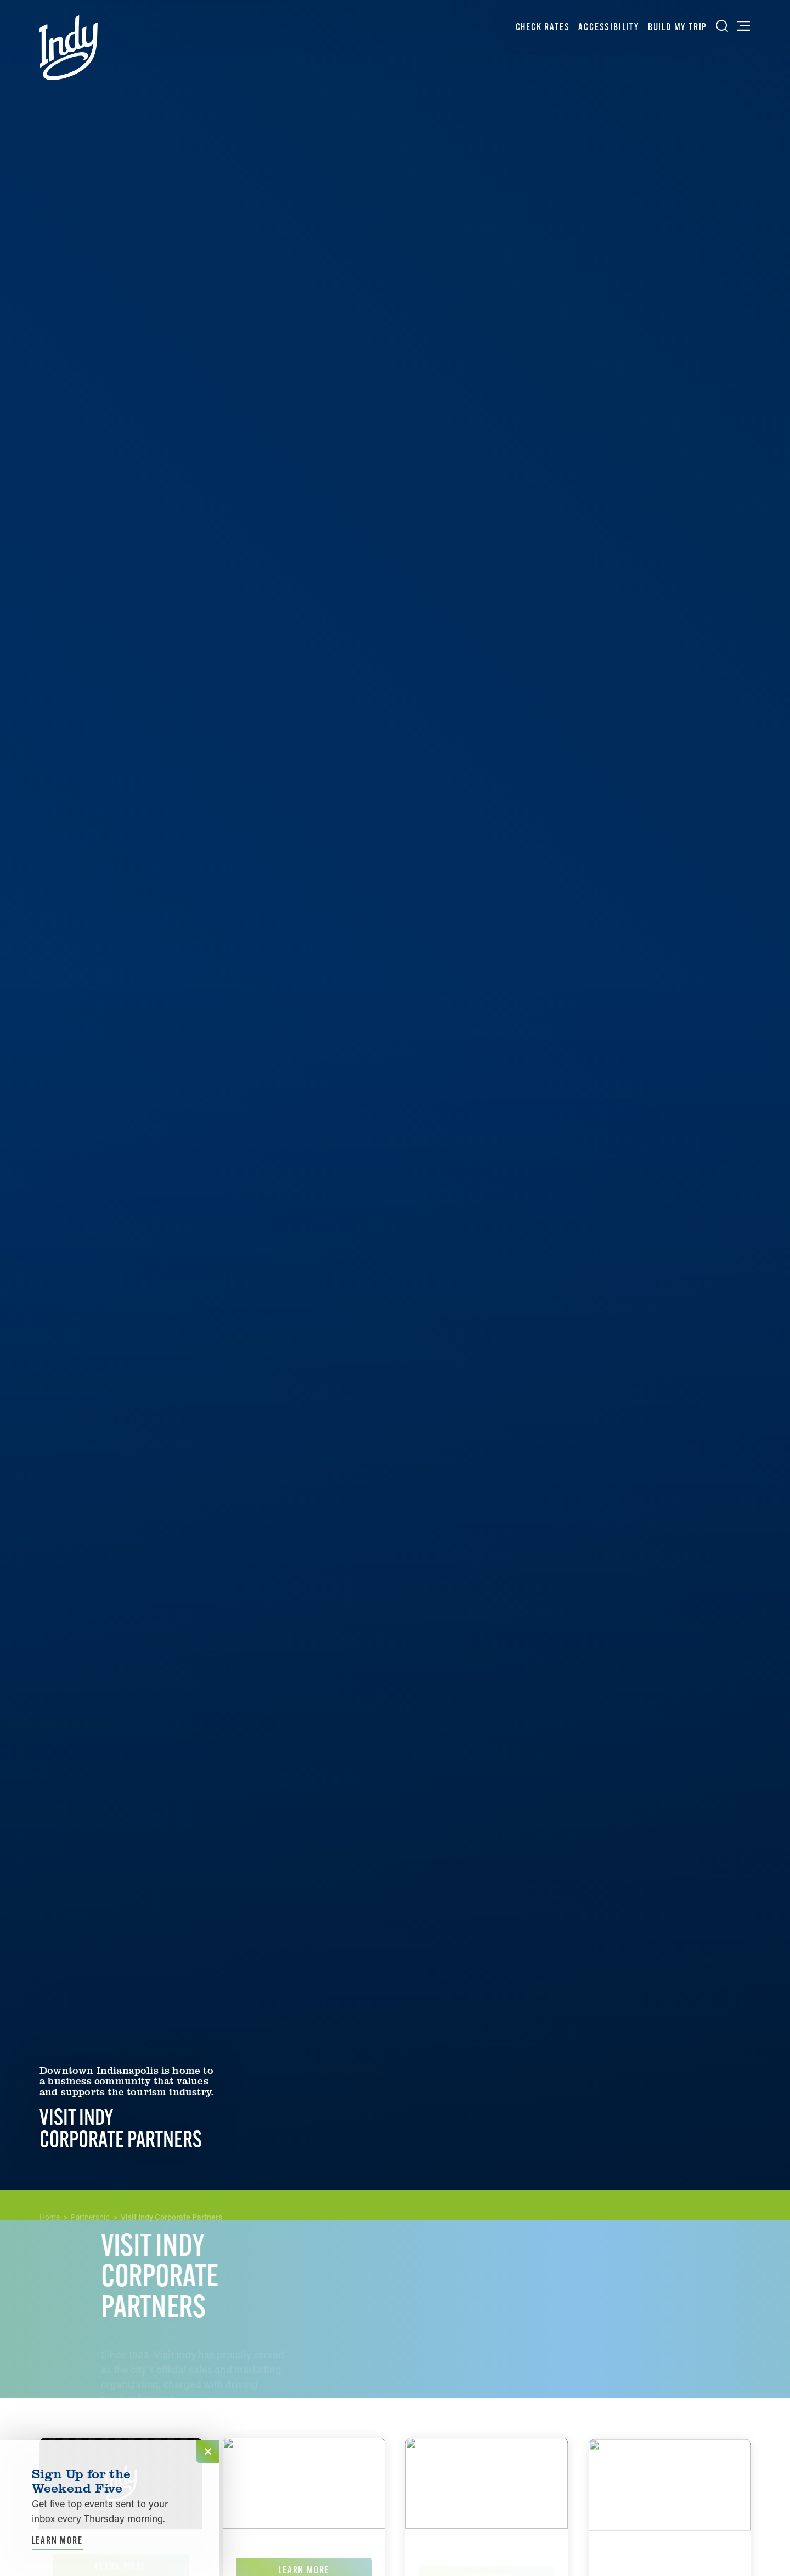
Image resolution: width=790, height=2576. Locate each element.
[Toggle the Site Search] (722, 26)
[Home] (69, 47)
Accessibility (608, 26)
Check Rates (543, 26)
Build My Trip (677, 26)
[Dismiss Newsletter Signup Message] (207, 2451)
